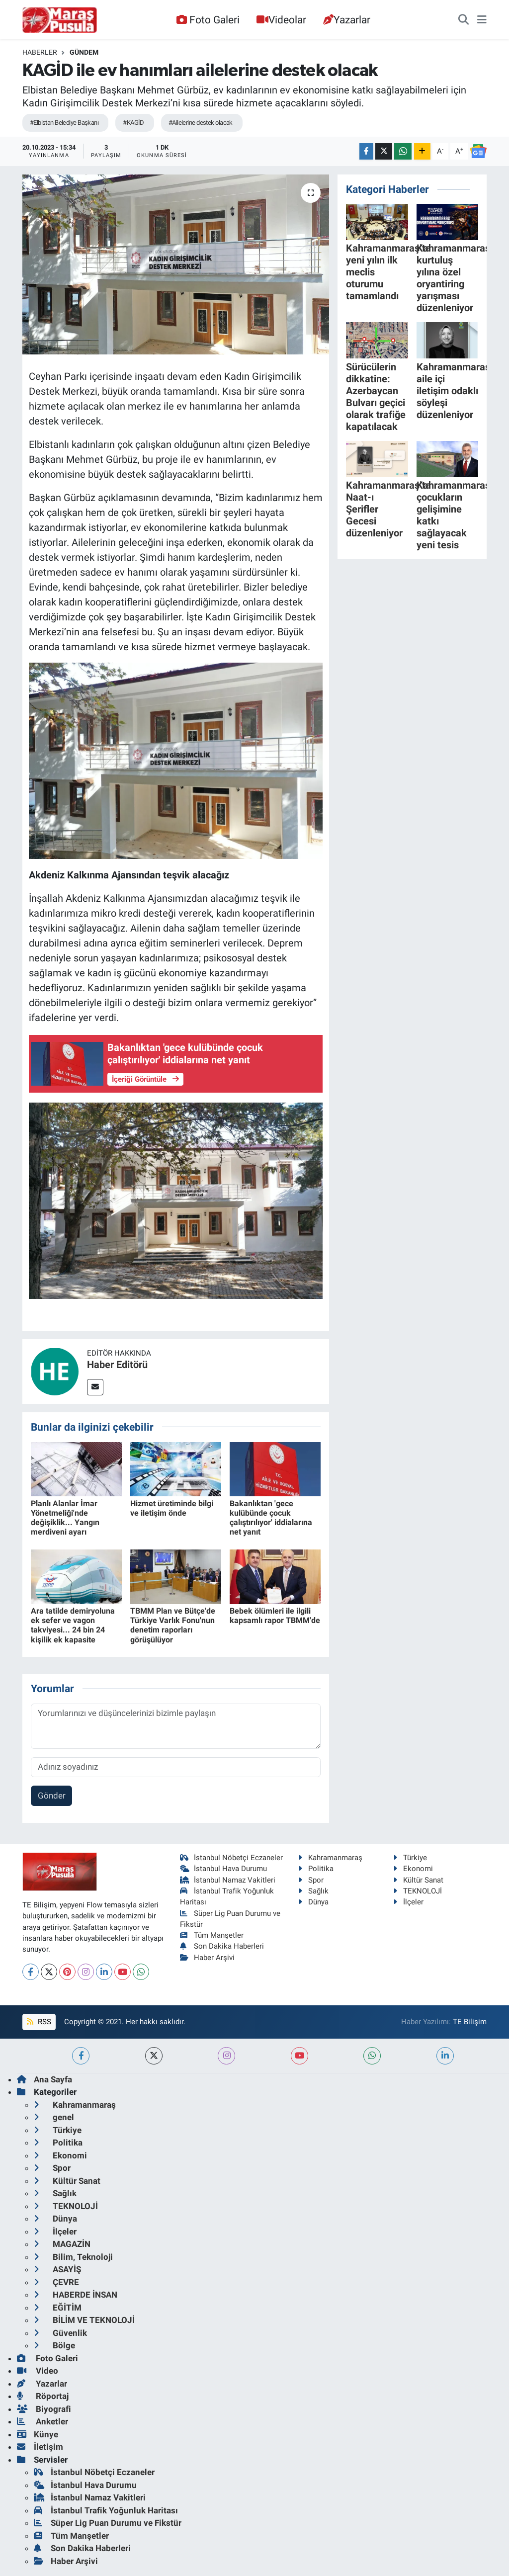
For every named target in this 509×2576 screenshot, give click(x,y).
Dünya (313, 1901)
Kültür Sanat (418, 1880)
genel (54, 2117)
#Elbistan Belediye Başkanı (64, 122)
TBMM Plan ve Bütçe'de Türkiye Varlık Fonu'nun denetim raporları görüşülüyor (172, 1625)
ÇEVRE (56, 2282)
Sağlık (313, 1891)
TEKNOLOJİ (417, 1891)
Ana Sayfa (44, 2079)
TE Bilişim (470, 2021)
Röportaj (43, 2396)
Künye (37, 2434)
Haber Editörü (117, 1365)
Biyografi (44, 2409)
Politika (316, 1868)
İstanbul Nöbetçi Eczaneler (231, 1857)
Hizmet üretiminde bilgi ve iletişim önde (171, 1508)
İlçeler (408, 1901)
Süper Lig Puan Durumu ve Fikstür (107, 2523)
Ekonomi (413, 1868)
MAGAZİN (62, 2244)
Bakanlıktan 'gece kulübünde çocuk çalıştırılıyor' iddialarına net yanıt (271, 1518)
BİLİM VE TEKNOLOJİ (84, 2320)
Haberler (39, 52)
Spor (311, 1880)
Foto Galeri (207, 19)
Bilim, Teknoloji (73, 2257)
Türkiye (410, 1857)
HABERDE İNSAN (75, 2295)
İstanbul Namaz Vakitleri (228, 1880)
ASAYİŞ (57, 2269)
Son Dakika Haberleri (222, 1946)
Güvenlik (60, 2333)
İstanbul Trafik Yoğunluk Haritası (106, 2510)
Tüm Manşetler (212, 1935)
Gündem (84, 52)
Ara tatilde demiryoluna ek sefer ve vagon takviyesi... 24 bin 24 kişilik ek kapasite (73, 1625)
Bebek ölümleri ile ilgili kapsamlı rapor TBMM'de (275, 1615)
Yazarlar (346, 19)
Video (37, 2371)
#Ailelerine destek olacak (201, 122)
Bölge (54, 2345)
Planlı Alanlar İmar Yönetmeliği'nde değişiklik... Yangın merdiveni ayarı (65, 1518)
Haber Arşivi (207, 1957)
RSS (39, 2021)
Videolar (281, 19)
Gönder (52, 1796)
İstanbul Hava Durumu (223, 1868)
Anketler (42, 2421)
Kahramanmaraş (330, 1857)
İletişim (40, 2447)
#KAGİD (133, 122)
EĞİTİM (58, 2308)
